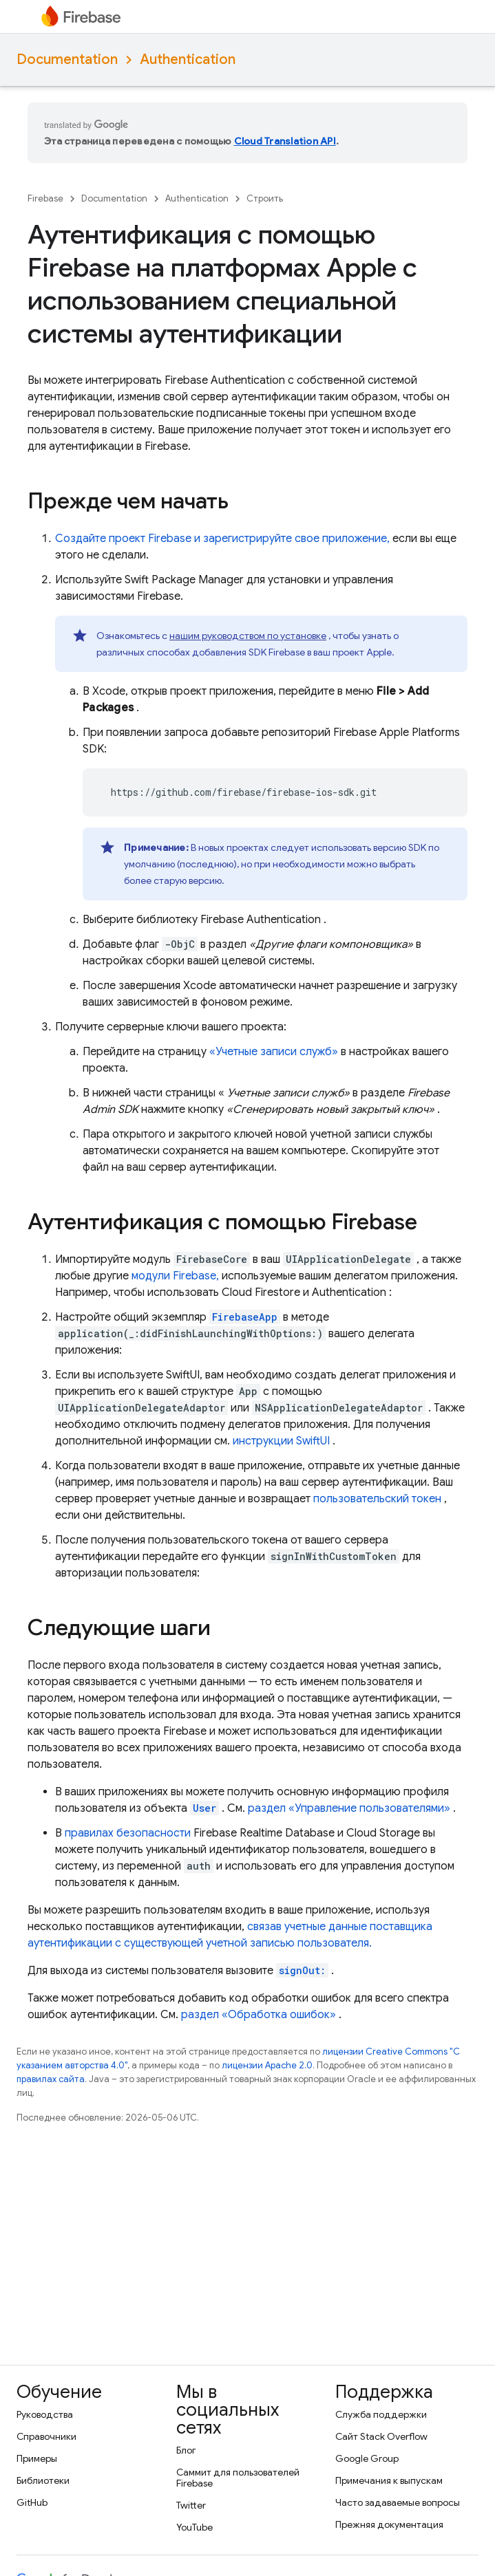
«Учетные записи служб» (273, 1052)
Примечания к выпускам (389, 2480)
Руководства (45, 2414)
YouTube (194, 2527)
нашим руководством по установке (247, 635)
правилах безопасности (128, 1833)
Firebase (45, 198)
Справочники (46, 2436)
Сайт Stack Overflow (381, 2436)
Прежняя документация (389, 2524)
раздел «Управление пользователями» (349, 1808)
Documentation (67, 59)
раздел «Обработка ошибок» (258, 2015)
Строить (264, 198)
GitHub (32, 2502)
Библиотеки (43, 2480)
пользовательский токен (377, 1499)
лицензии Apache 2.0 (267, 2065)
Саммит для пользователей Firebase (237, 2477)
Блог (186, 2450)
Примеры (37, 2458)
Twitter (191, 2505)
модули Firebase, (175, 1276)
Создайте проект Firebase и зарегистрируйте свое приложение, (222, 538)
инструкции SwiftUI (281, 1441)
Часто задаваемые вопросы (397, 2502)
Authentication (187, 59)
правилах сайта (51, 2079)
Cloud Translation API (285, 141)
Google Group (367, 2458)
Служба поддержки (381, 2414)
